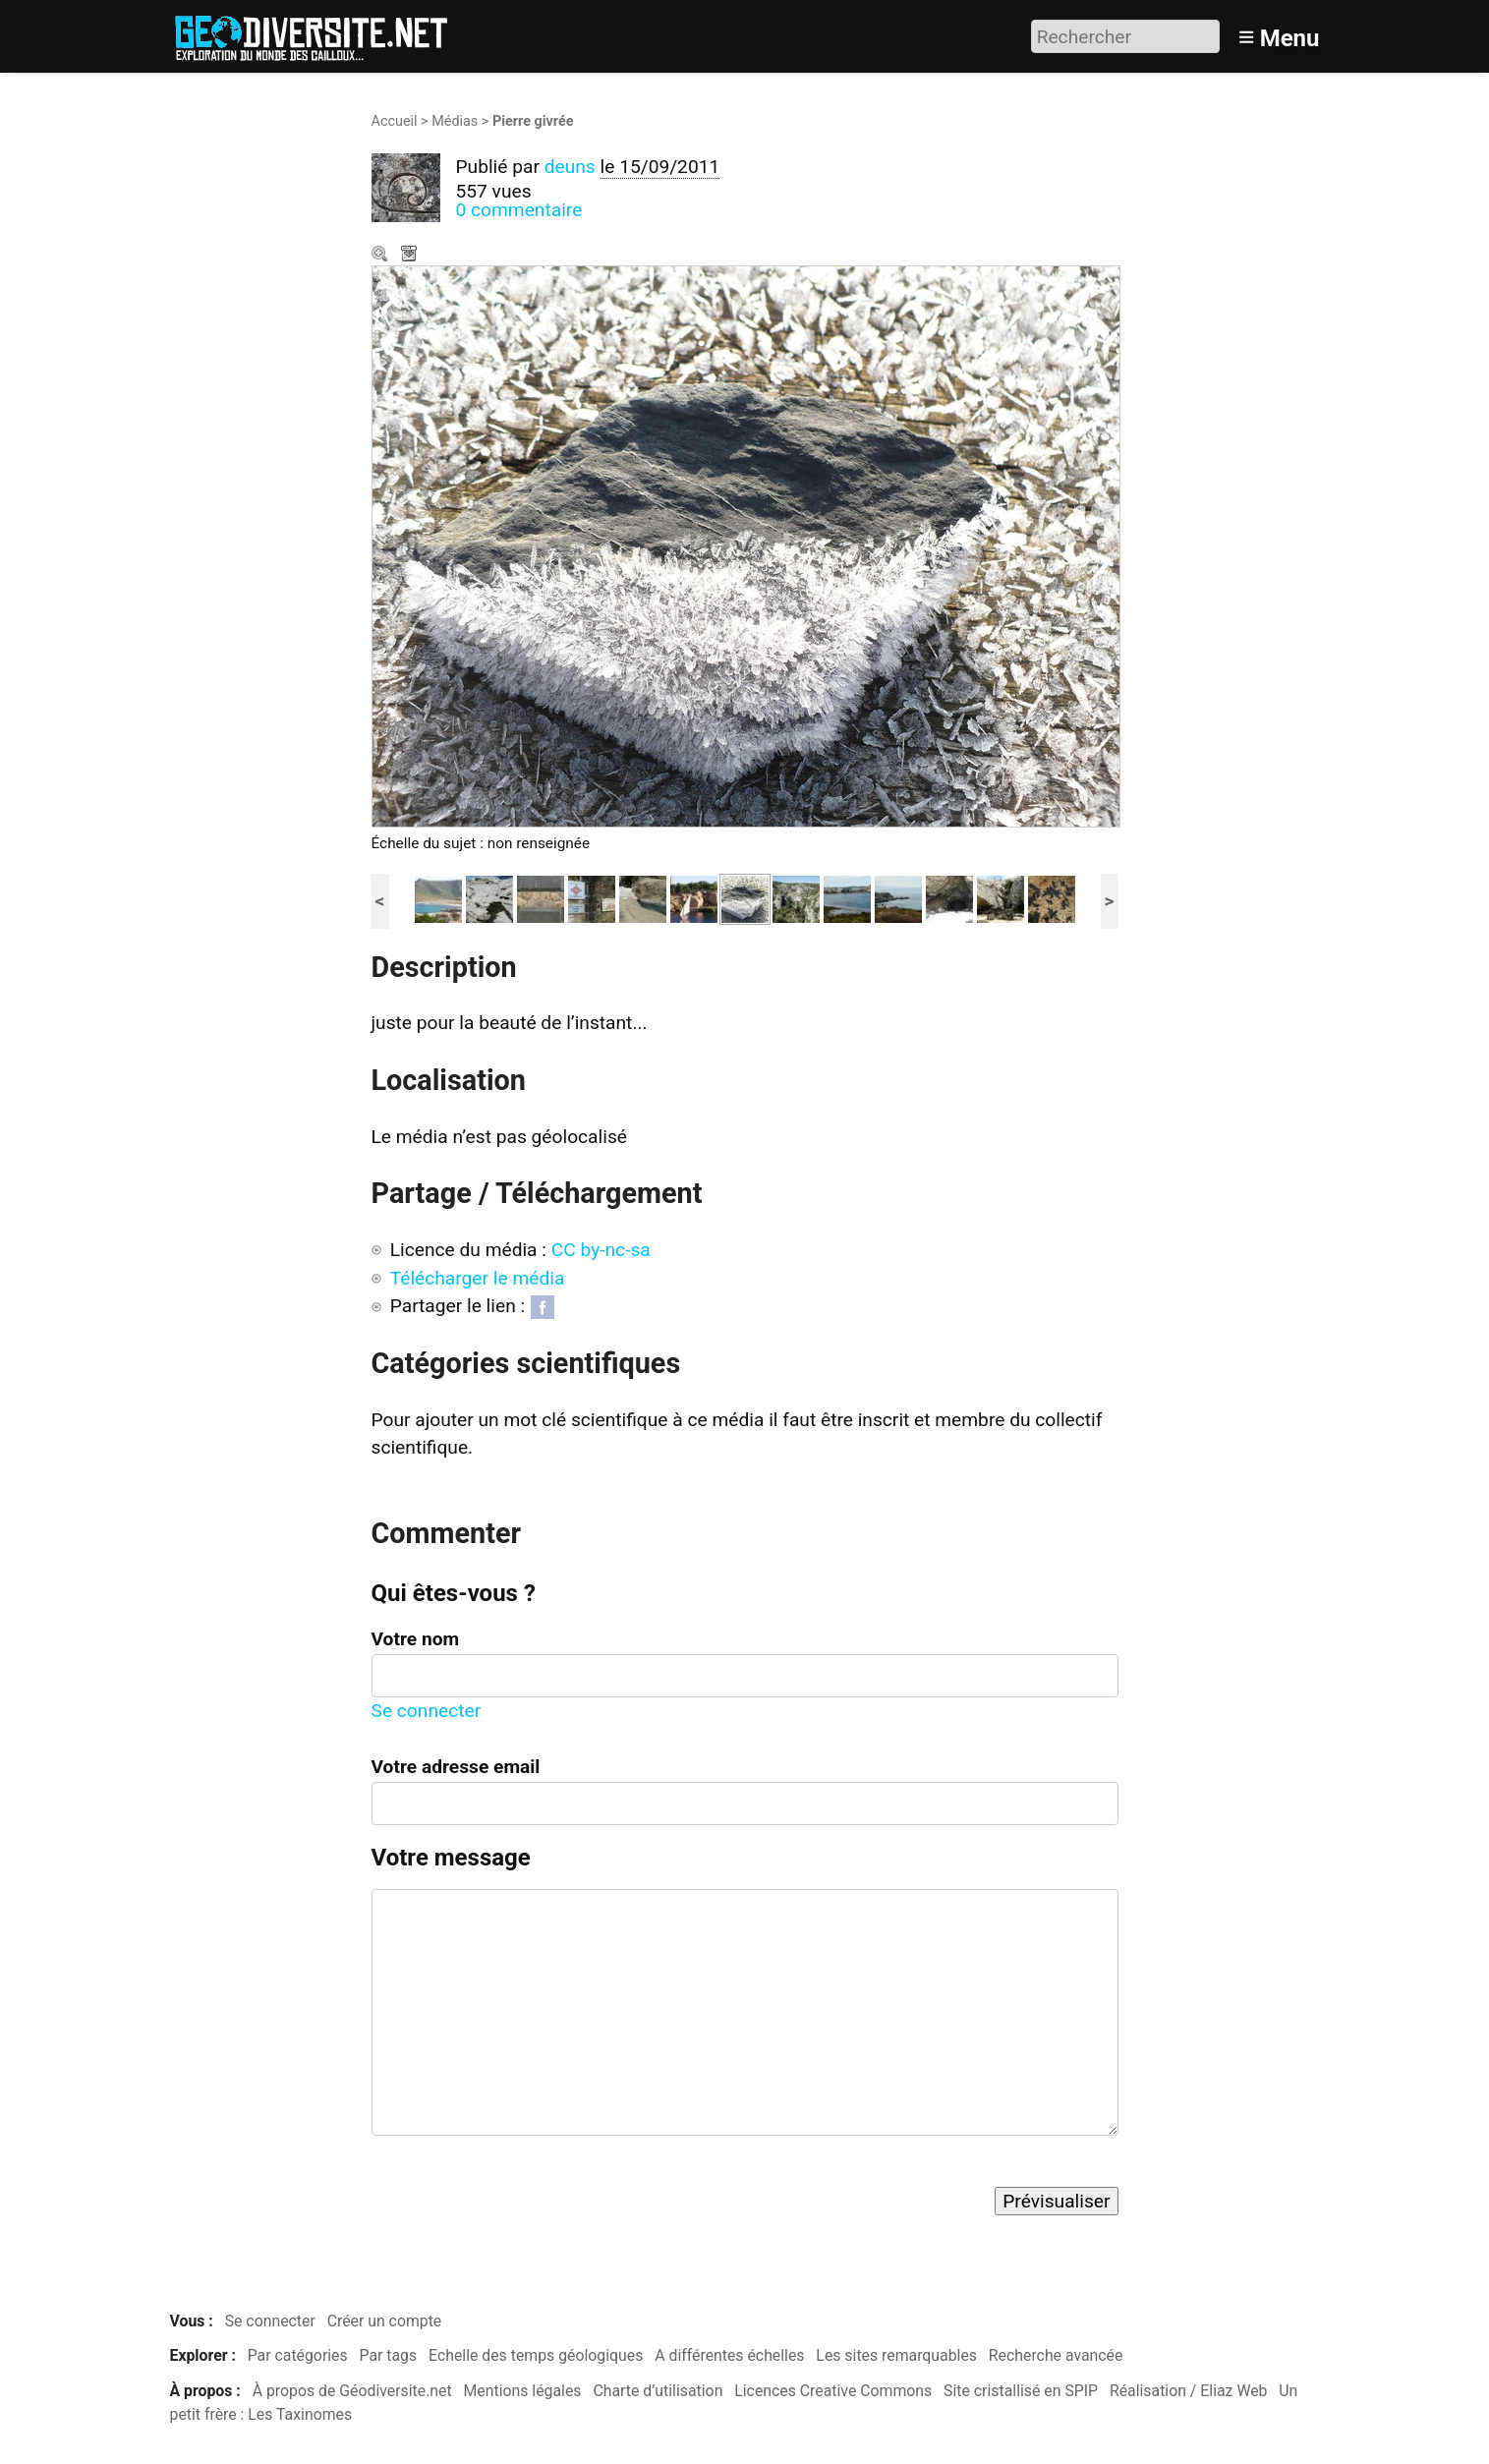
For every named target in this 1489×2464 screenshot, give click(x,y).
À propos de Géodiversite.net (352, 2390)
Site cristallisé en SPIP (1021, 2390)
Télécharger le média (411, 255)
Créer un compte (384, 2321)
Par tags (389, 2355)
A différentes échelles (729, 2355)
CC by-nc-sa (601, 1249)
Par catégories (298, 2355)
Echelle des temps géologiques (536, 2355)
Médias (454, 121)
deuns (570, 166)
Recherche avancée (1056, 2355)
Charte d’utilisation (657, 2390)
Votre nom (416, 1639)
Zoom (381, 255)
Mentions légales (523, 2390)
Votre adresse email (456, 1766)
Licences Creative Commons (833, 2390)
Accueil (395, 121)
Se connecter (427, 1710)
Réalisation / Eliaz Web (1189, 2390)
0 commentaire (519, 210)
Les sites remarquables (896, 2355)
